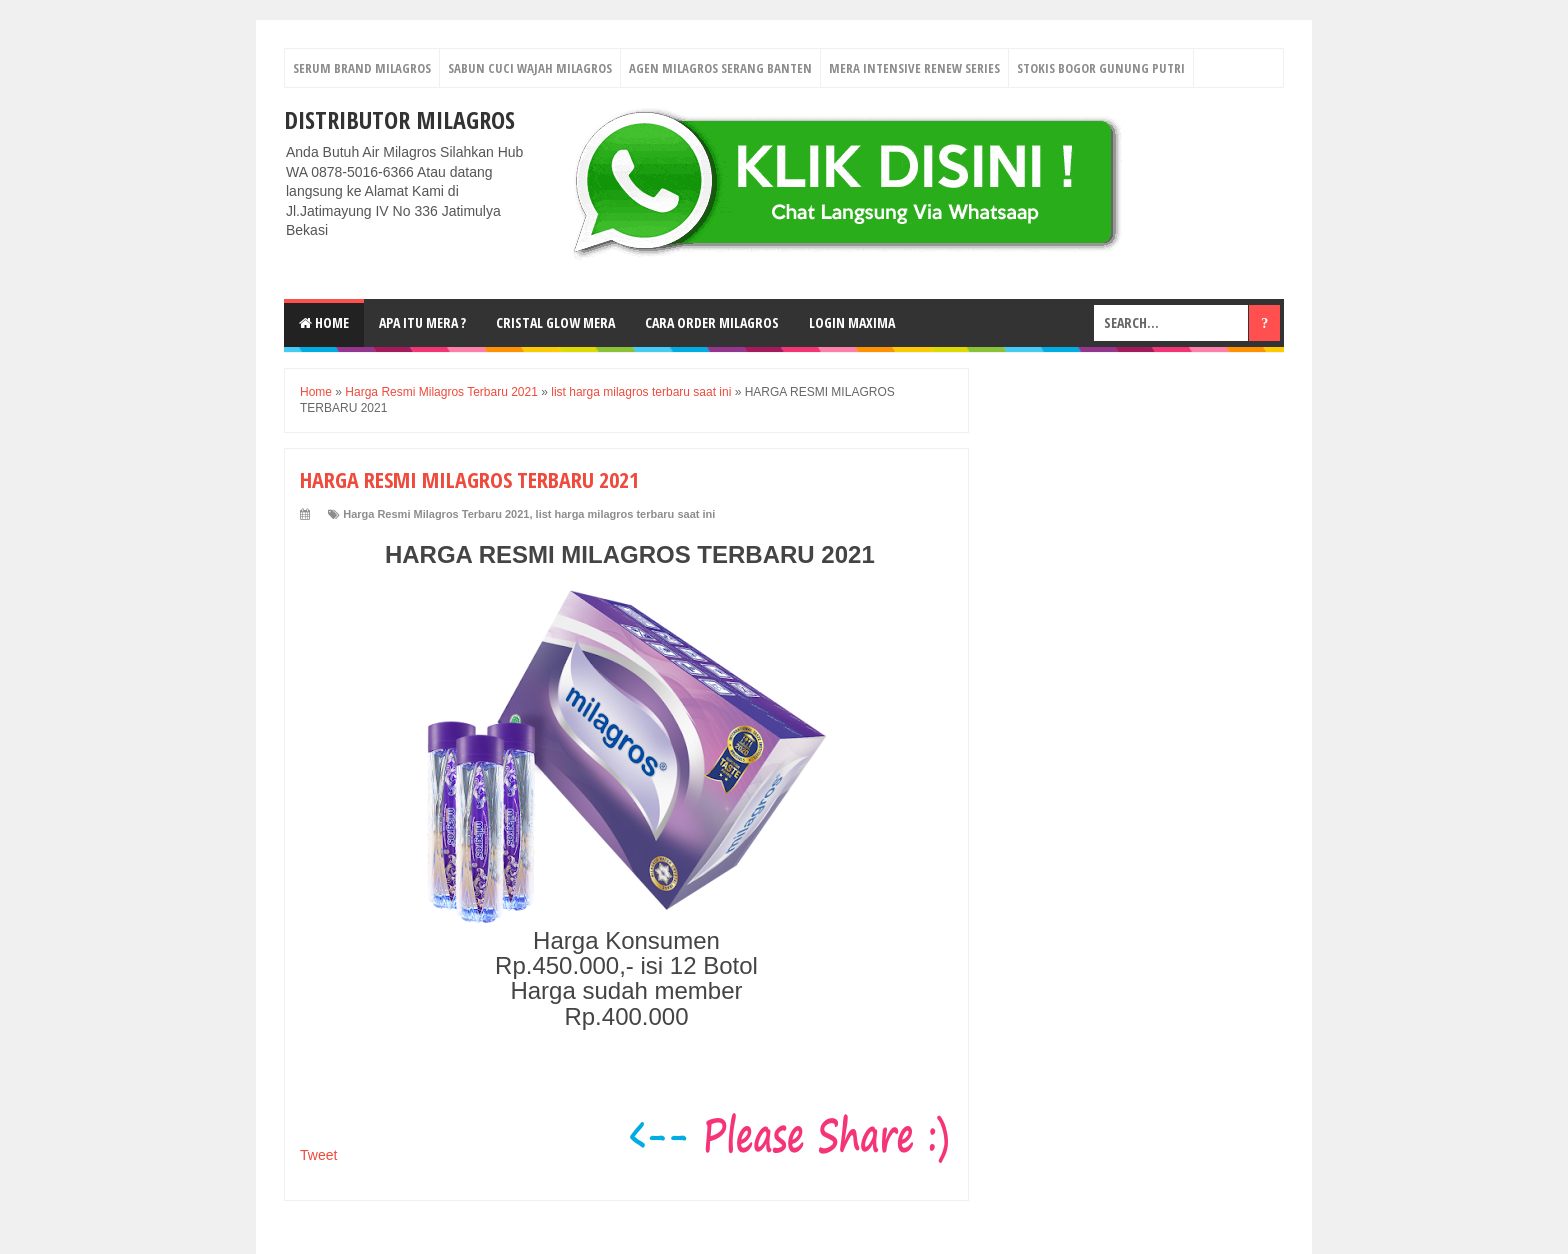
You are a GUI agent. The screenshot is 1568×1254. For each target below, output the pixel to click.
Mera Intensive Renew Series (914, 68)
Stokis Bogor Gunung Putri (1101, 68)
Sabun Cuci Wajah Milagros (530, 68)
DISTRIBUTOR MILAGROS (399, 119)
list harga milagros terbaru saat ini (626, 514)
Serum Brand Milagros (362, 68)
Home (324, 322)
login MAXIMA (852, 322)
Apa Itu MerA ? (422, 322)
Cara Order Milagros (712, 322)
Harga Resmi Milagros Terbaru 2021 (436, 514)
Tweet (318, 1155)
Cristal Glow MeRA (555, 322)
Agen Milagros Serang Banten (720, 68)
